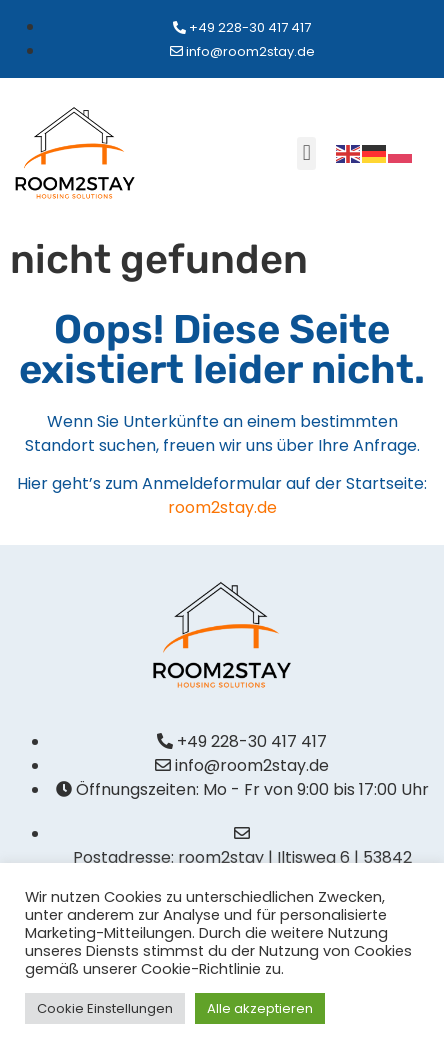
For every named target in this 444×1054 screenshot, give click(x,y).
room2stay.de (222, 507)
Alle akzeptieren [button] (260, 1008)
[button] (306, 153)
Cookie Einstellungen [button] (105, 1008)
